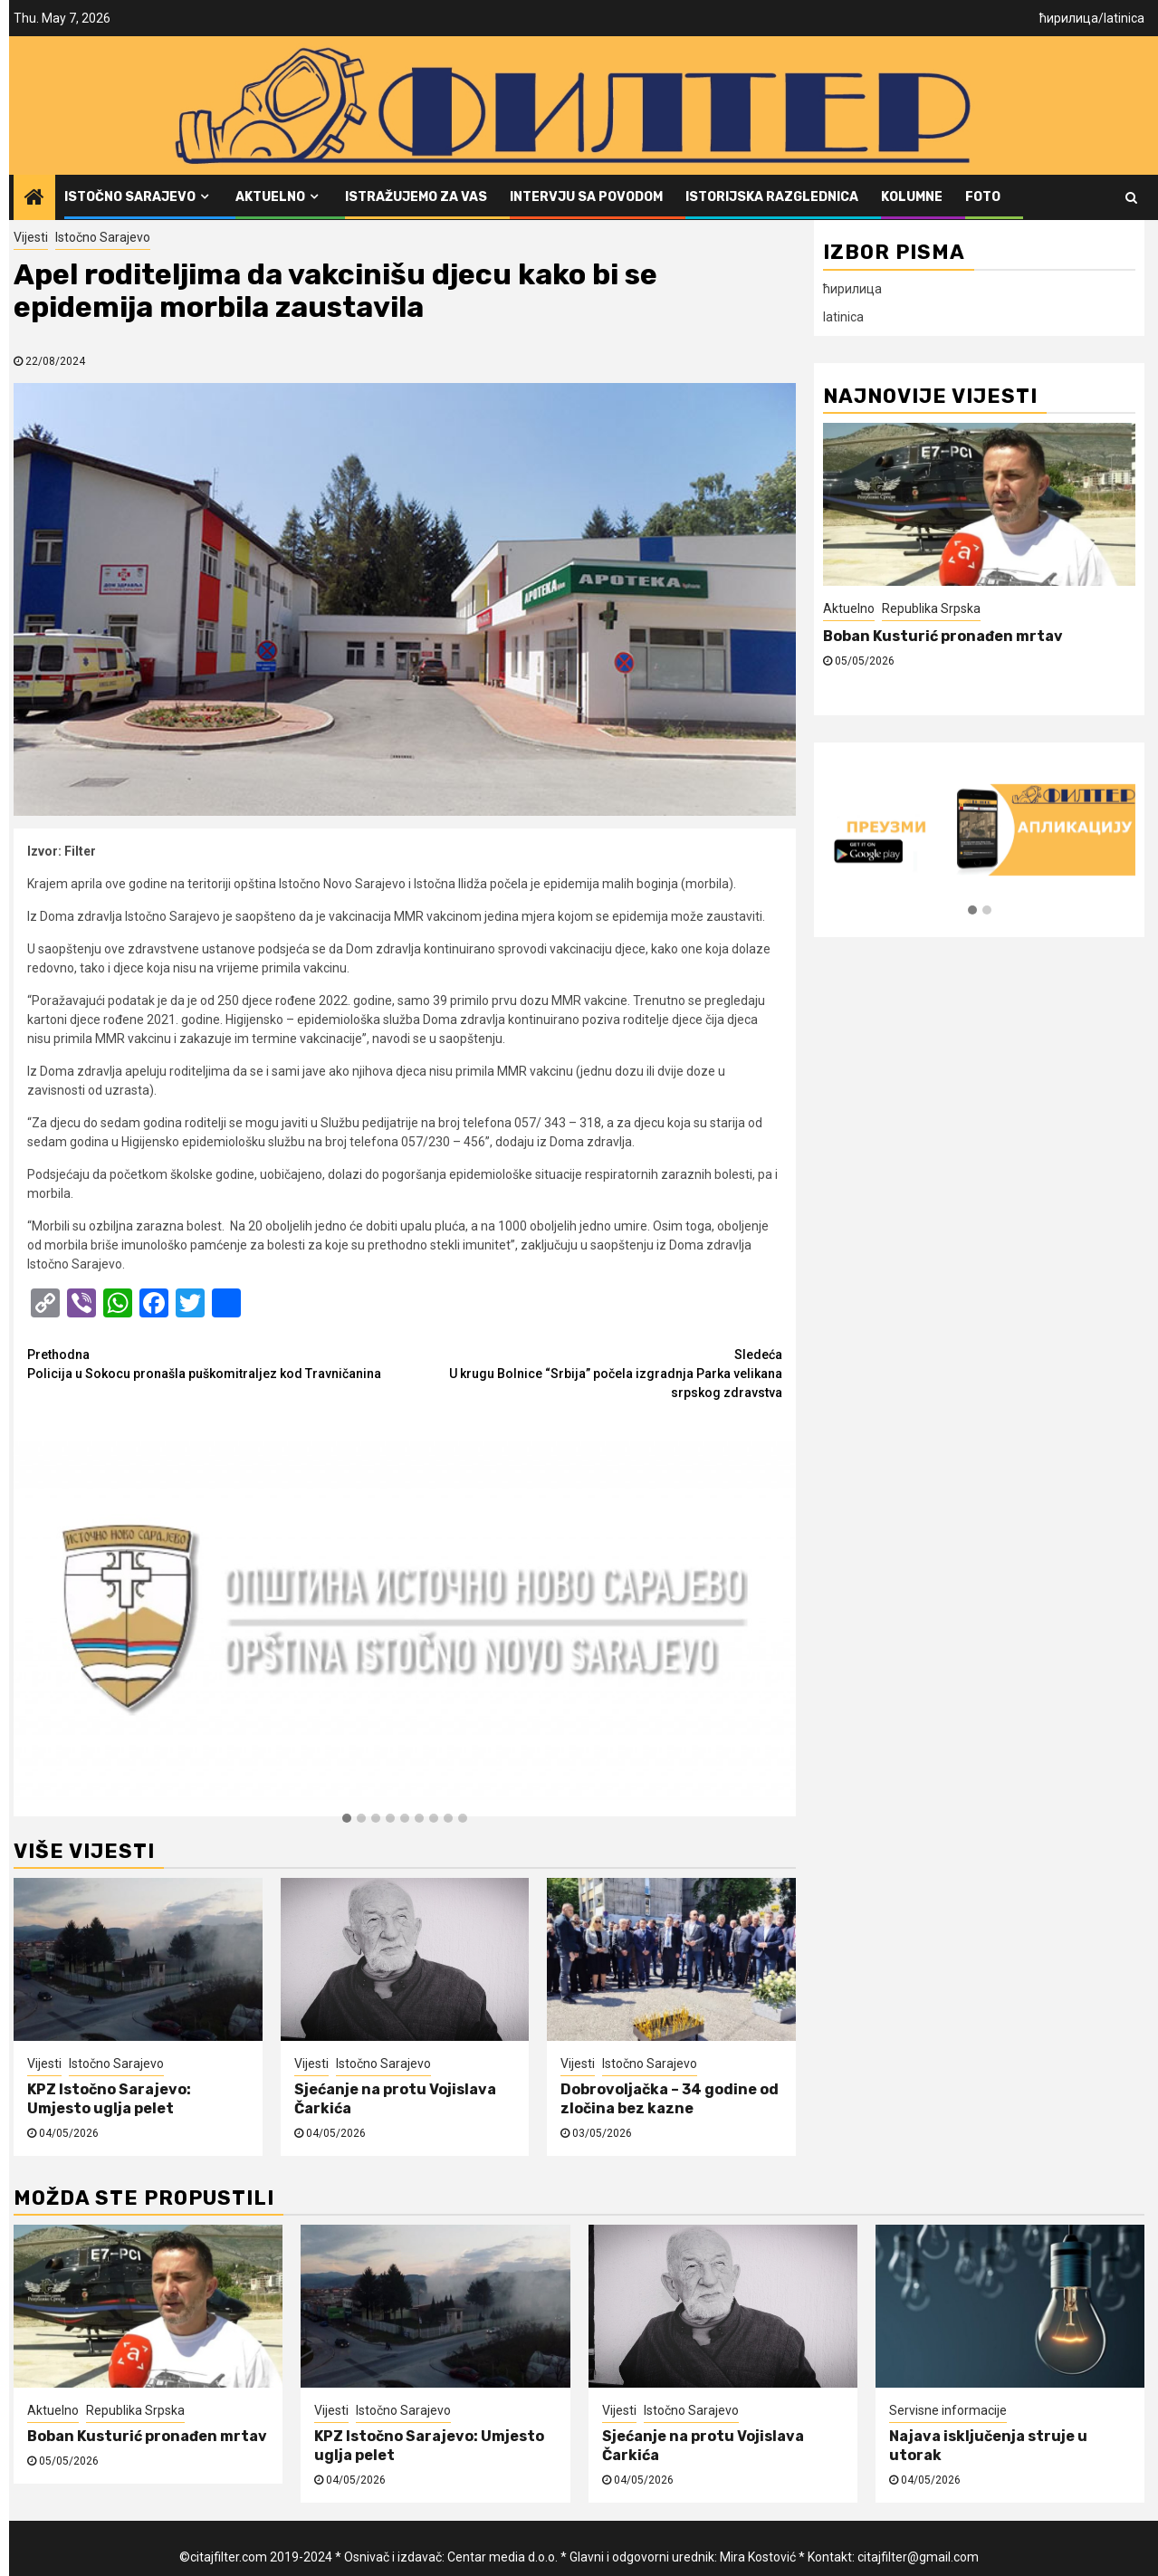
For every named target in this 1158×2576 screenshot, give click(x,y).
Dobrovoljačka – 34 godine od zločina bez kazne (669, 2099)
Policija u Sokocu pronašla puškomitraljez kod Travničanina (216, 1363)
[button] (347, 1819)
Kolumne (912, 197)
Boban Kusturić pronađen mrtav (943, 636)
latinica (1124, 18)
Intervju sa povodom (586, 197)
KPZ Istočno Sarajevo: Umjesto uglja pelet (109, 2099)
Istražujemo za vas (416, 197)
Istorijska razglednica (771, 197)
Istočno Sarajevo (130, 197)
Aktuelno (270, 197)
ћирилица (1068, 18)
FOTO (982, 197)
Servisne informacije (948, 2410)
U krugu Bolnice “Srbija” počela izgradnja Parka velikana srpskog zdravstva (593, 1372)
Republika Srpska (931, 608)
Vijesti (31, 237)
